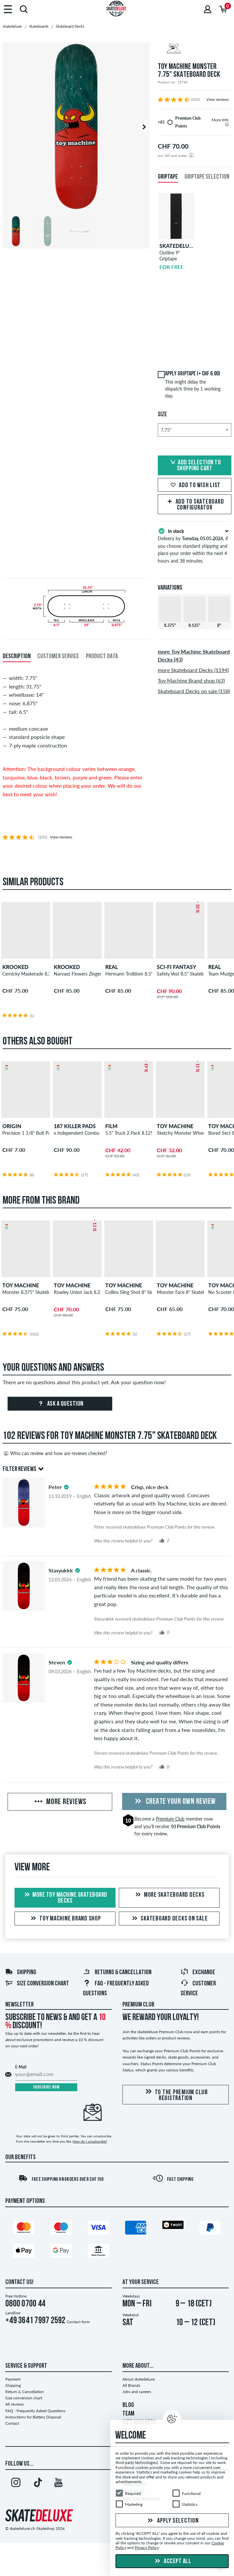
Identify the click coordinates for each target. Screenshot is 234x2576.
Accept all (172, 2561)
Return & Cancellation (24, 2391)
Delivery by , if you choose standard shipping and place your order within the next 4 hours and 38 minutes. (194, 545)
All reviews (14, 2404)
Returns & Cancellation (117, 1972)
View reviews (217, 99)
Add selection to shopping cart (194, 465)
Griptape (168, 177)
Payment (12, 2379)
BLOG (128, 2405)
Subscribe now (46, 2087)
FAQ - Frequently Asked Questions (35, 2410)
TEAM (128, 2414)
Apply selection (172, 2521)
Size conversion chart (37, 1983)
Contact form (78, 2321)
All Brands (131, 2385)
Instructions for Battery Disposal (33, 2417)
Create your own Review (174, 1802)
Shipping (20, 1972)
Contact (12, 2423)
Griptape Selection (206, 177)
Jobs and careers (136, 2391)
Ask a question (60, 1404)
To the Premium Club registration (175, 2095)
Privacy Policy (147, 2547)
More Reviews (59, 1802)
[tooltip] (227, 124)
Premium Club (170, 1819)
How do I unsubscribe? (90, 2141)
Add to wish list (194, 485)
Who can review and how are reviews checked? (55, 1453)
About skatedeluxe (138, 2379)
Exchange (198, 1972)
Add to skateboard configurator (194, 505)
